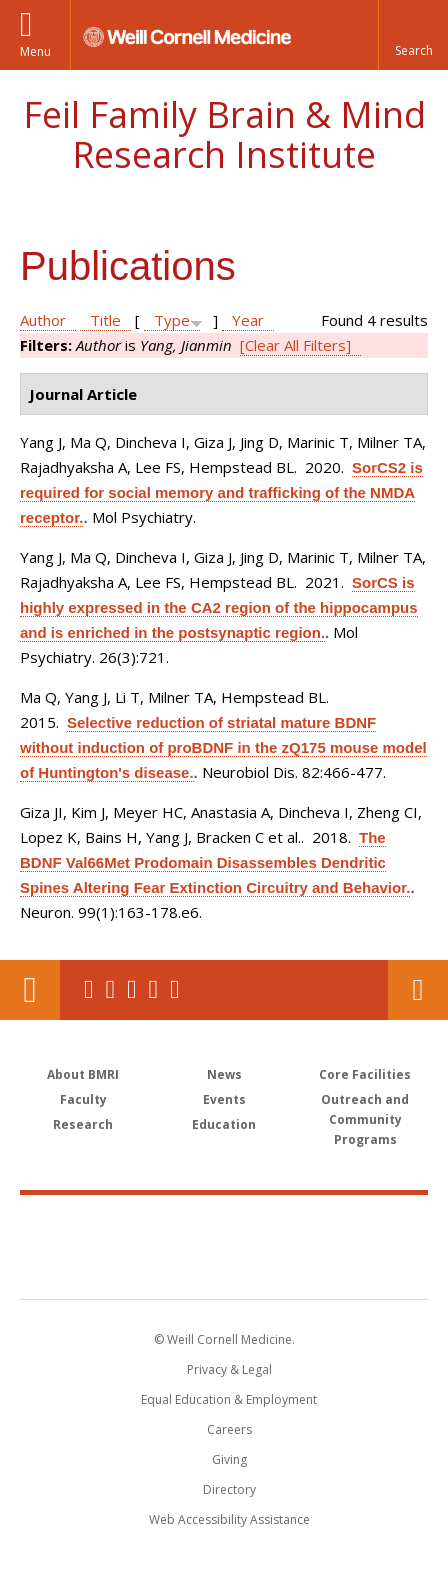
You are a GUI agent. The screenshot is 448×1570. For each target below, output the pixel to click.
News (224, 1074)
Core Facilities (365, 1074)
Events (224, 1099)
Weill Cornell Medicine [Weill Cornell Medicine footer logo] (224, 1225)
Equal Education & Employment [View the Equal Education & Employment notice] (229, 1399)
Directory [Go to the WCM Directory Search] (229, 1489)
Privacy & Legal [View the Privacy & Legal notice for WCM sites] (229, 1369)
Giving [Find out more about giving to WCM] (229, 1459)
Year (248, 320)
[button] (413, 35)
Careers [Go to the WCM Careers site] (229, 1429)
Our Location (30, 990)
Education (224, 1124)
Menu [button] (35, 51)
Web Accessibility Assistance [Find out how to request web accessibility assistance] (229, 1519)
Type (172, 320)
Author (43, 320)
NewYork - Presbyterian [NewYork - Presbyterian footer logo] (224, 1267)
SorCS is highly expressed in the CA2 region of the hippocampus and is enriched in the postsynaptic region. (219, 607)
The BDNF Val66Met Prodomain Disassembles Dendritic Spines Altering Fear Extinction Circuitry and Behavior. (215, 862)
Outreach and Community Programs (365, 1119)
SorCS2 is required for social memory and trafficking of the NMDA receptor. (221, 492)
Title (105, 320)
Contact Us (418, 990)
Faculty (83, 1099)
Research (83, 1124)
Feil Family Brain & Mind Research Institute (224, 134)
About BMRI (83, 1074)
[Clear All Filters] (295, 345)
